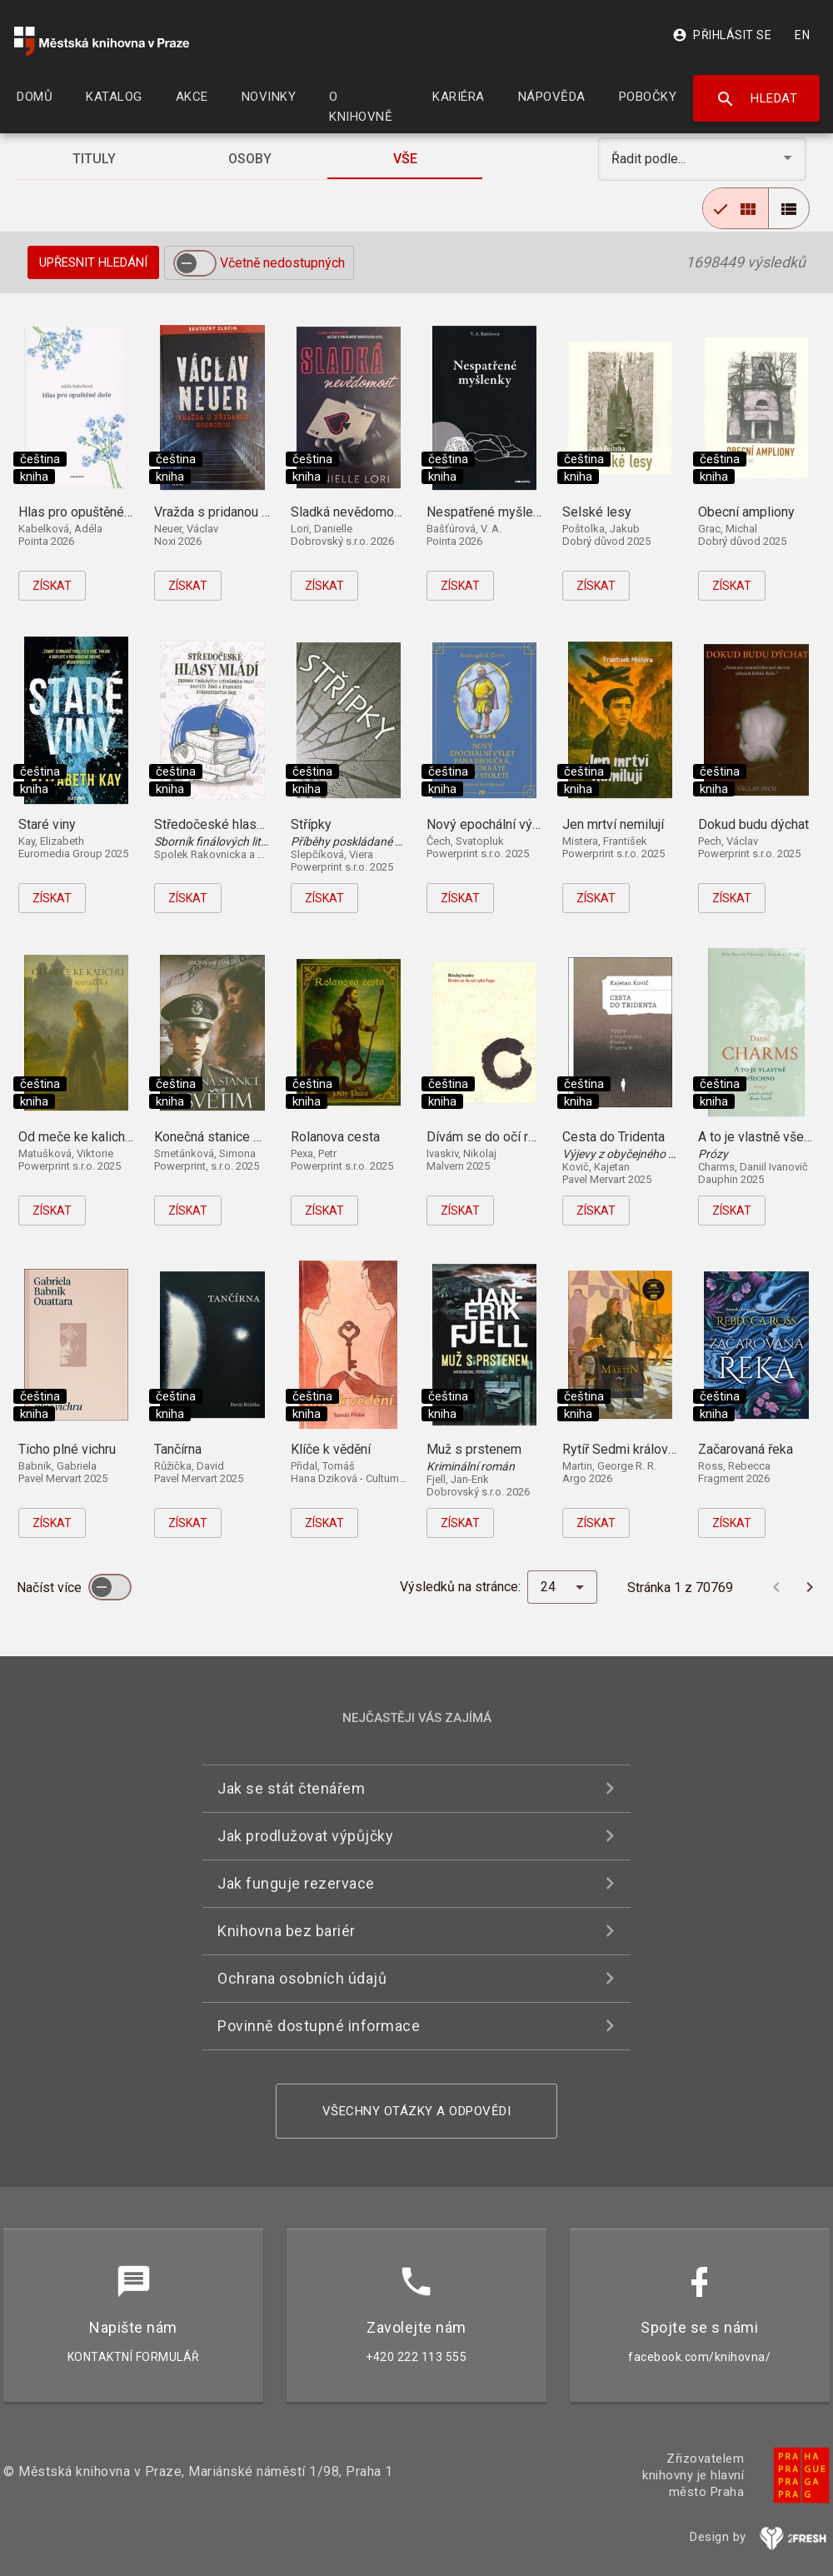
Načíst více (51, 1587)
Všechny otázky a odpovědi (416, 2111)
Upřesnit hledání (93, 262)
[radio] (735, 208)
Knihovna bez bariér (286, 1930)
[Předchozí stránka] (776, 1587)
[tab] (94, 159)
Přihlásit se (721, 34)
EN (802, 35)
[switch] (195, 263)
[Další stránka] (809, 1587)
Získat (52, 585)
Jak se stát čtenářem (291, 1788)
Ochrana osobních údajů (302, 1978)
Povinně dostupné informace (318, 2025)
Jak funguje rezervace (296, 1883)
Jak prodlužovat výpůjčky (305, 1836)
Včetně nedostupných (282, 263)
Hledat (757, 99)
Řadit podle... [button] (650, 159)
